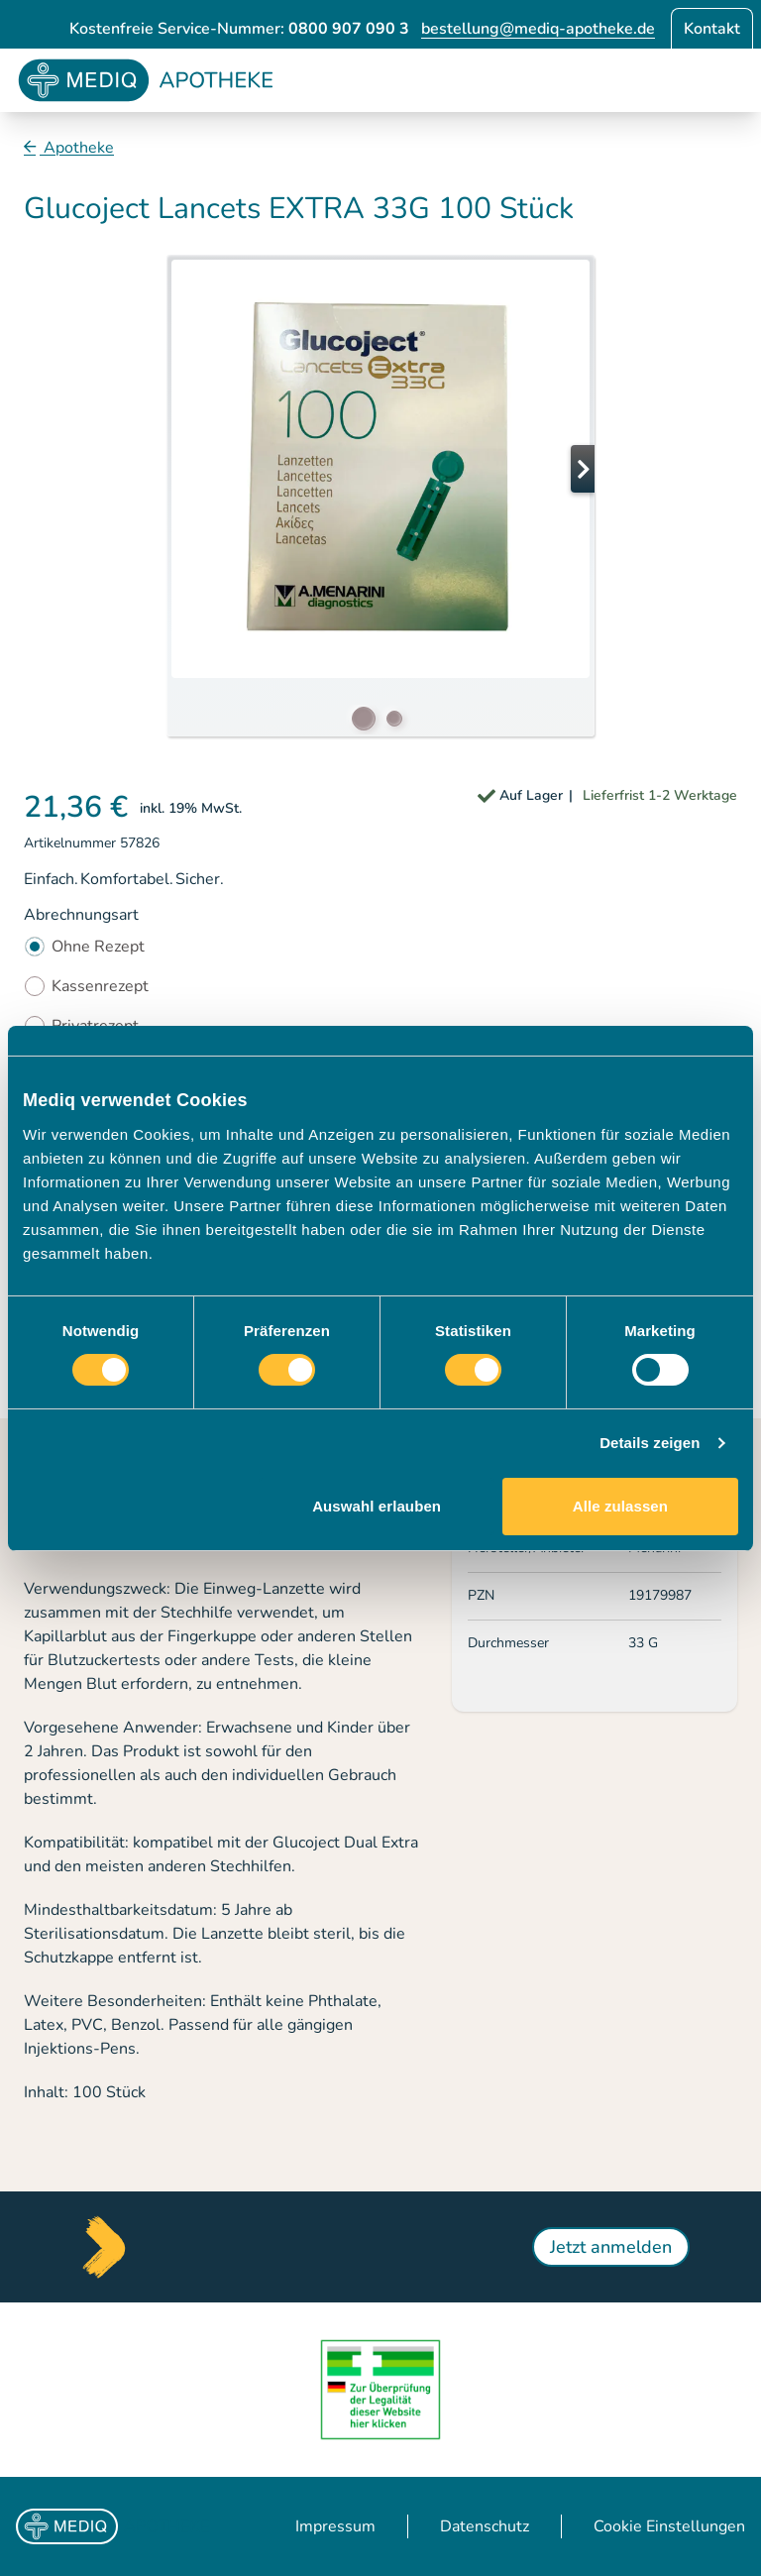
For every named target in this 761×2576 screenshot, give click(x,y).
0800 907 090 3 (348, 29)
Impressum (335, 2526)
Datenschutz (484, 2526)
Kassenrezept (100, 986)
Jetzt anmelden (611, 2247)
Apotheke (77, 148)
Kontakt (712, 29)
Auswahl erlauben (376, 1506)
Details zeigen (649, 1442)
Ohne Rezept (98, 946)
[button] (555, 469)
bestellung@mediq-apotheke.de (538, 29)
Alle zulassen (620, 1506)
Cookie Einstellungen (669, 2526)
